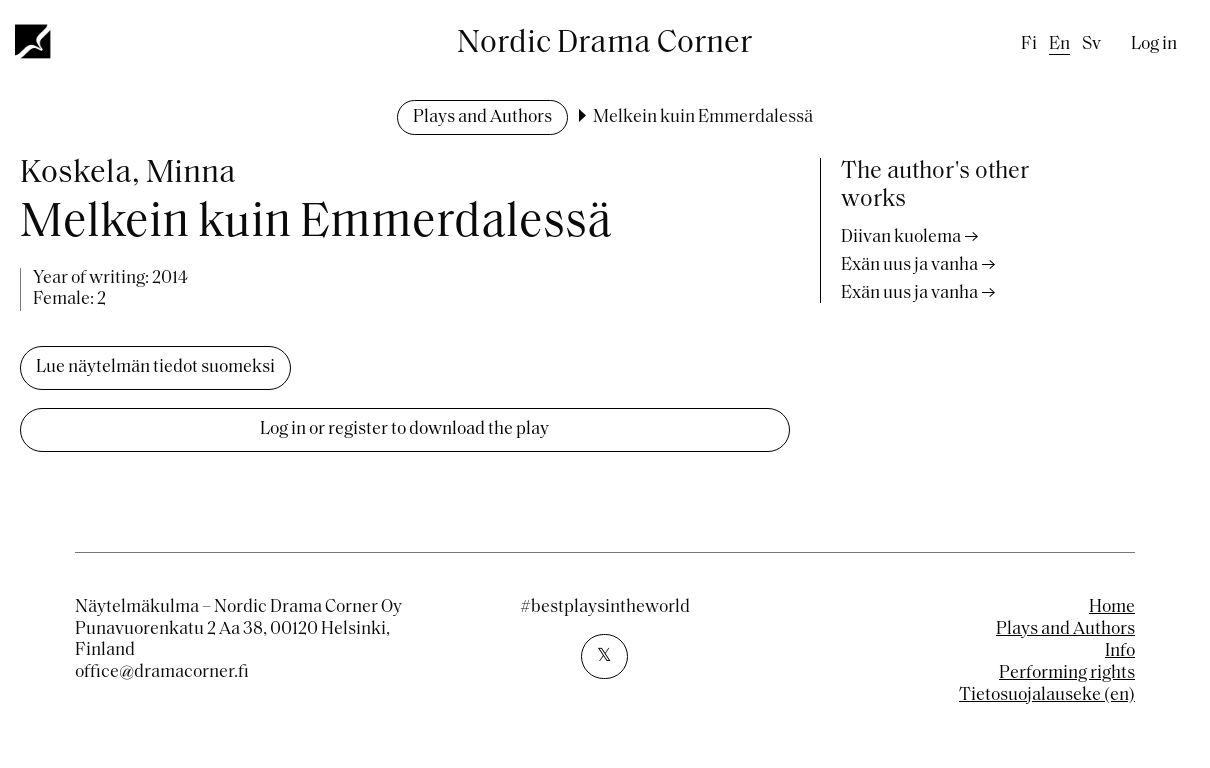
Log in (1154, 44)
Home (1112, 607)
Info (1120, 651)
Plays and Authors (482, 117)
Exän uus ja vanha (909, 265)
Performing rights (1067, 673)
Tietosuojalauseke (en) (1047, 695)
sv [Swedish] (1091, 44)
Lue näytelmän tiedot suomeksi (155, 367)
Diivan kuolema (901, 237)
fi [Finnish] (1029, 44)
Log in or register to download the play (404, 429)
